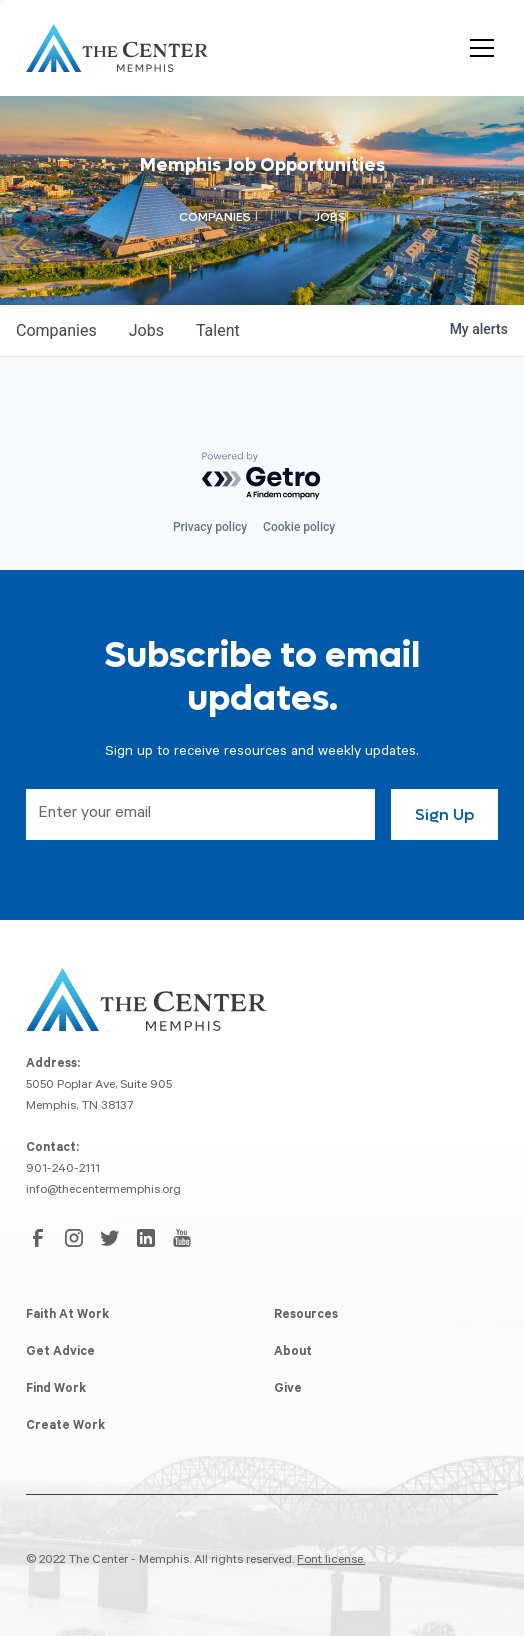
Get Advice (60, 1353)
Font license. (331, 1561)
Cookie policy (299, 527)
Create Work (65, 1427)
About (293, 1353)
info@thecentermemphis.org (103, 1191)
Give (288, 1390)
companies (56, 330)
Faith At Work (67, 1316)
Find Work (56, 1390)
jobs (146, 330)
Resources (306, 1316)
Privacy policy (210, 527)
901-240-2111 (63, 1170)
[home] (117, 48)
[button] (478, 48)
